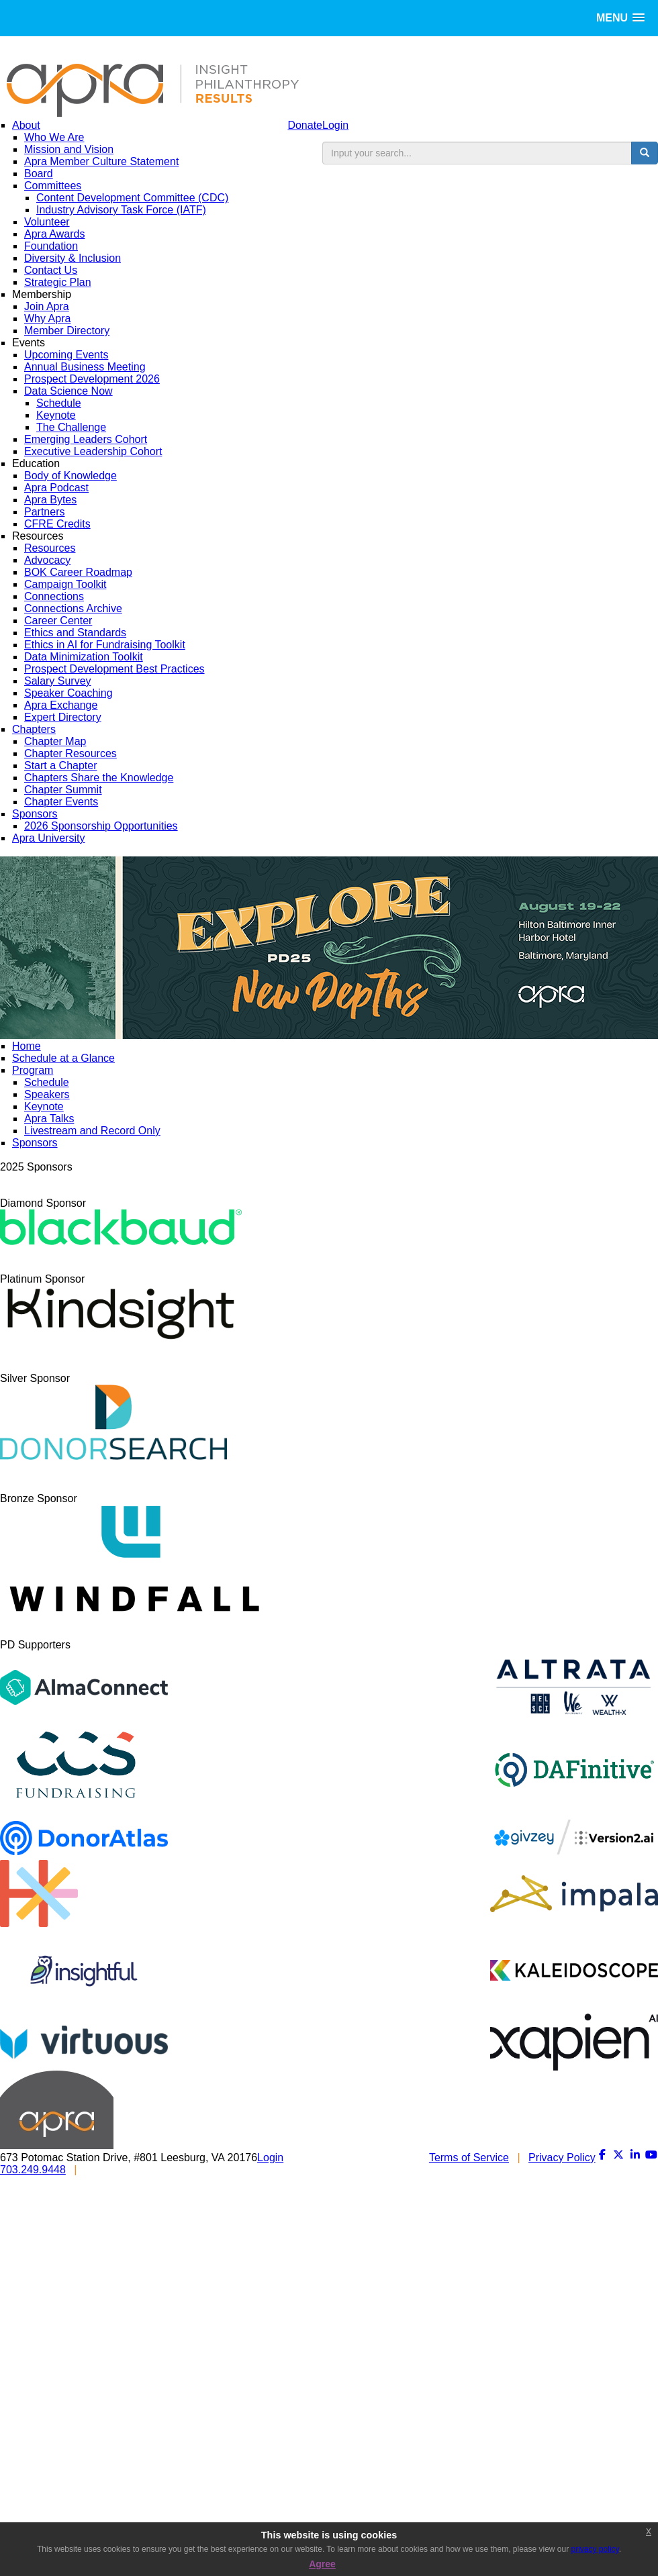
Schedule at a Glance (63, 1058)
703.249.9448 (33, 2169)
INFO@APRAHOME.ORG (148, 2169)
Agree (322, 2564)
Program (32, 1070)
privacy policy (595, 2549)
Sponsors (35, 1142)
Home (26, 1046)
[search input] (477, 153)
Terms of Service (469, 2157)
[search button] (644, 153)
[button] (620, 18)
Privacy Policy (562, 2157)
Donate (304, 125)
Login (335, 125)
